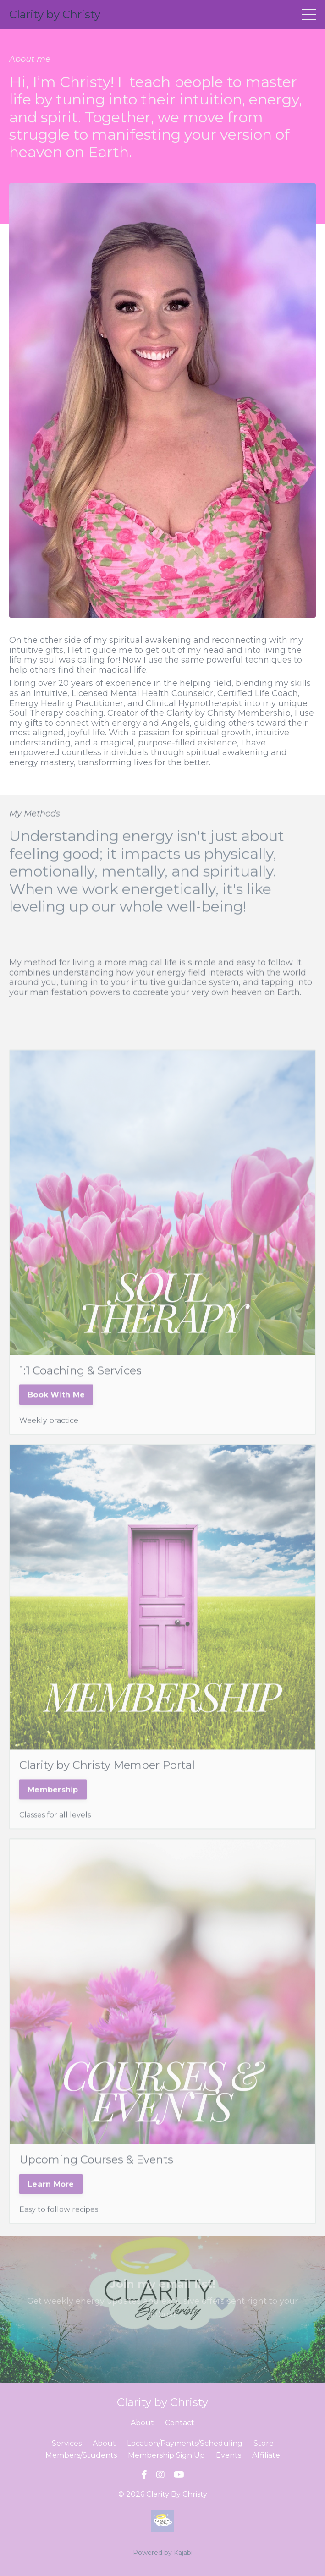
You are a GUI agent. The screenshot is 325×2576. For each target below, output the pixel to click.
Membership (53, 1807)
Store (263, 2443)
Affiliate (266, 2455)
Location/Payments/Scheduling (184, 2443)
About (142, 2422)
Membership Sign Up (166, 2455)
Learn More (51, 2201)
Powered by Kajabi (163, 2553)
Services (67, 2443)
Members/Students (81, 2455)
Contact (179, 2422)
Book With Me (56, 1412)
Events (228, 2455)
